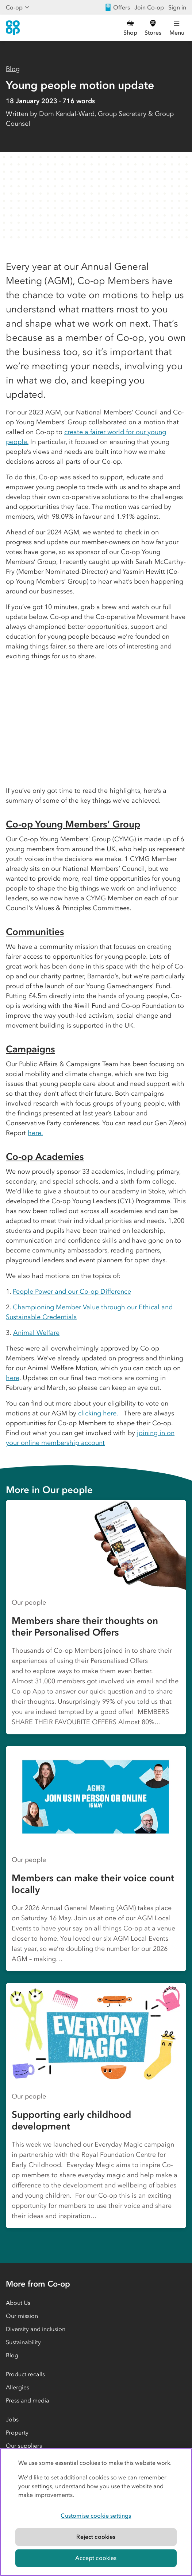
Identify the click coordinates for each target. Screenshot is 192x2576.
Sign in (177, 7)
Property (17, 2432)
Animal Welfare (36, 1333)
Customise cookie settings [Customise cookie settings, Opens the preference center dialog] (96, 2515)
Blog (13, 69)
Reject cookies (95, 2536)
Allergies (17, 2387)
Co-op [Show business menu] (18, 7)
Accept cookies (95, 2557)
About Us (18, 2302)
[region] (96, 2512)
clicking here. (98, 1413)
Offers (117, 7)
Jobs (12, 2419)
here (12, 1378)
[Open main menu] (176, 27)
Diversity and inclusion (35, 2329)
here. (35, 1133)
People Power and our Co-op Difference (72, 1291)
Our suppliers (24, 2445)
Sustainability (23, 2342)
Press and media (27, 2400)
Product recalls (25, 2374)
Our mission (22, 2315)
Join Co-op (149, 7)
